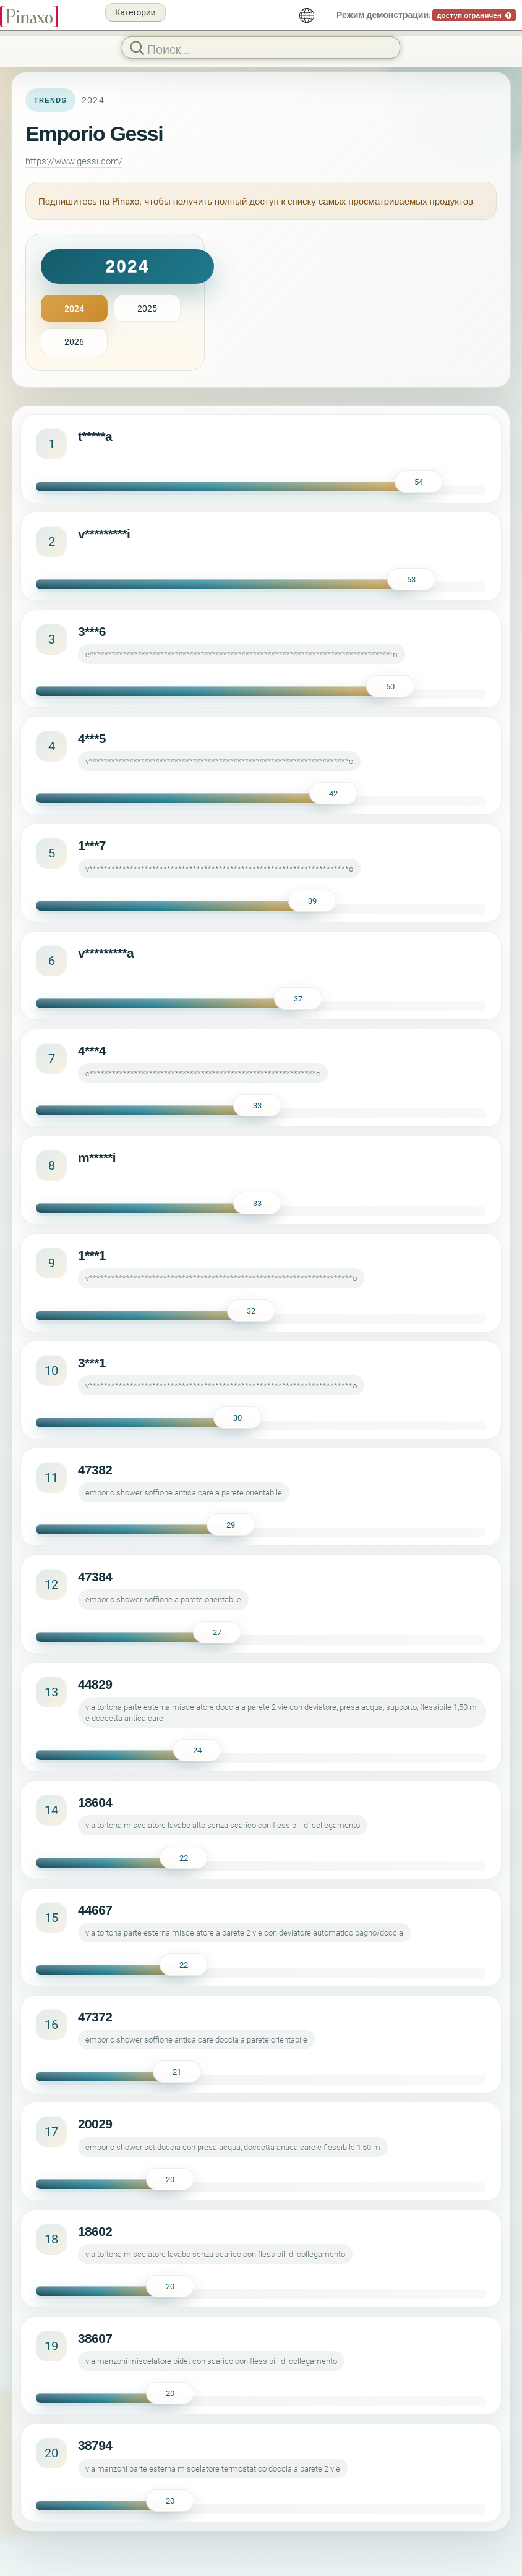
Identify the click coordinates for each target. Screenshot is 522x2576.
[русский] (307, 15)
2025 (147, 308)
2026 (74, 341)
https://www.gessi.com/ (73, 161)
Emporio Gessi (94, 133)
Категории (135, 12)
